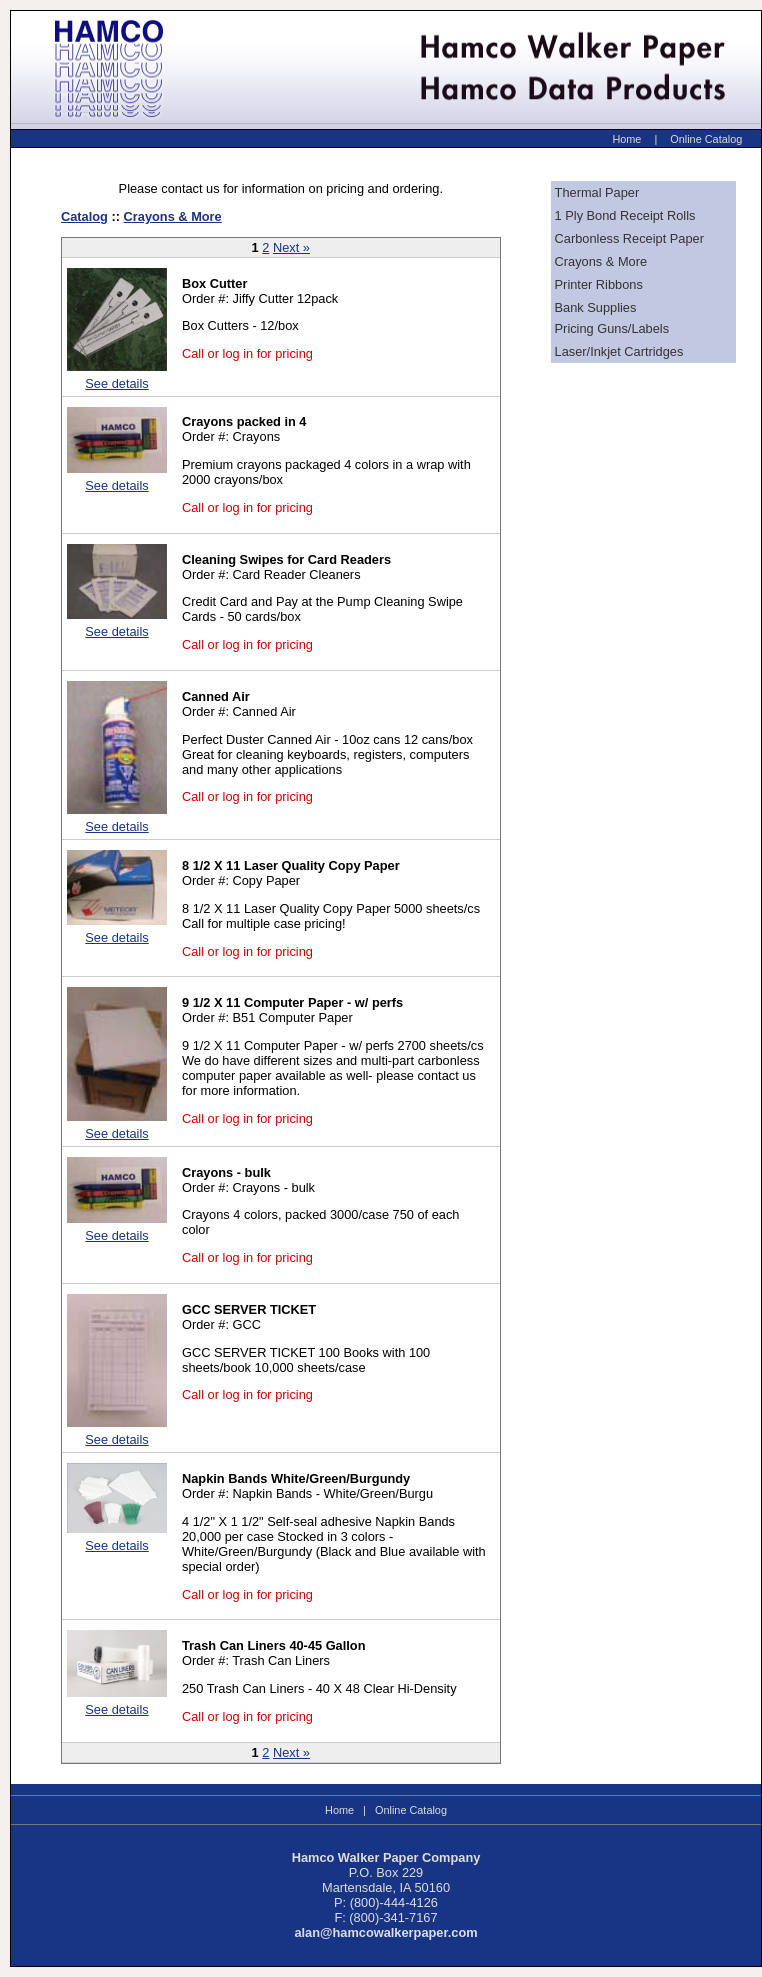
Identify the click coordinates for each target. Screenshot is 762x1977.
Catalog (84, 216)
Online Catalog (706, 139)
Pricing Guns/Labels (612, 328)
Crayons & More (173, 216)
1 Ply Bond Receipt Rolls (625, 215)
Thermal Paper (597, 192)
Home (626, 139)
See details (116, 383)
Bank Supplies (596, 307)
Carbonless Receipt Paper (629, 238)
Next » (291, 247)
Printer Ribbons (599, 284)
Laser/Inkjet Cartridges (619, 351)
